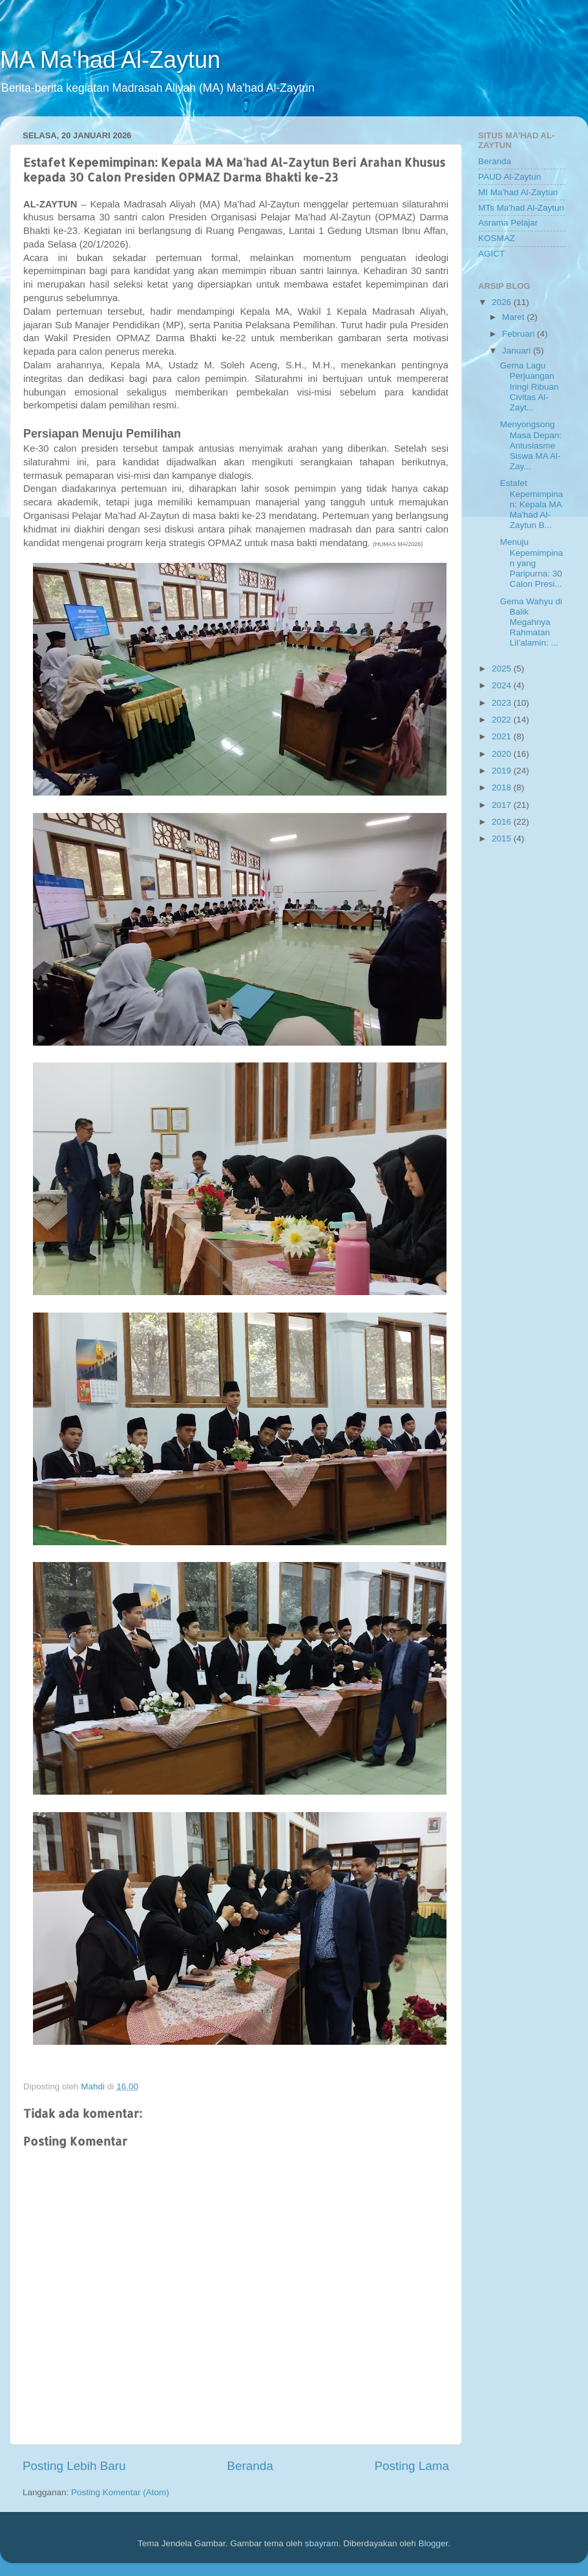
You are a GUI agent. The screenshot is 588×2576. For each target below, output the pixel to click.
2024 (503, 685)
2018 (503, 787)
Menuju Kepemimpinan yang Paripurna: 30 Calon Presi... (531, 563)
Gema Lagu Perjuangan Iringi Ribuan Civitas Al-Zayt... (529, 386)
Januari (517, 350)
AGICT (491, 254)
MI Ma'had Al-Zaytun (518, 192)
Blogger (433, 2543)
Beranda (250, 2466)
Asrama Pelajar (508, 222)
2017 (503, 805)
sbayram (322, 2543)
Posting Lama (411, 2466)
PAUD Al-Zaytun (509, 177)
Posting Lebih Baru (74, 2466)
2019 (503, 771)
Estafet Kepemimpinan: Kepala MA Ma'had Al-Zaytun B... (531, 504)
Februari (519, 334)
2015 (503, 838)
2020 (503, 754)
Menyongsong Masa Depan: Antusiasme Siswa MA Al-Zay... (531, 445)
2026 (503, 302)
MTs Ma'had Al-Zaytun (521, 208)
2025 (503, 668)
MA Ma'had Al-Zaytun (110, 60)
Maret (514, 317)
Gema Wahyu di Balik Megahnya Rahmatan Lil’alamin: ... (531, 622)
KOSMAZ (496, 238)
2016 (503, 822)
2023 (503, 703)
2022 (503, 719)
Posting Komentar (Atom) (120, 2492)
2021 (503, 736)
